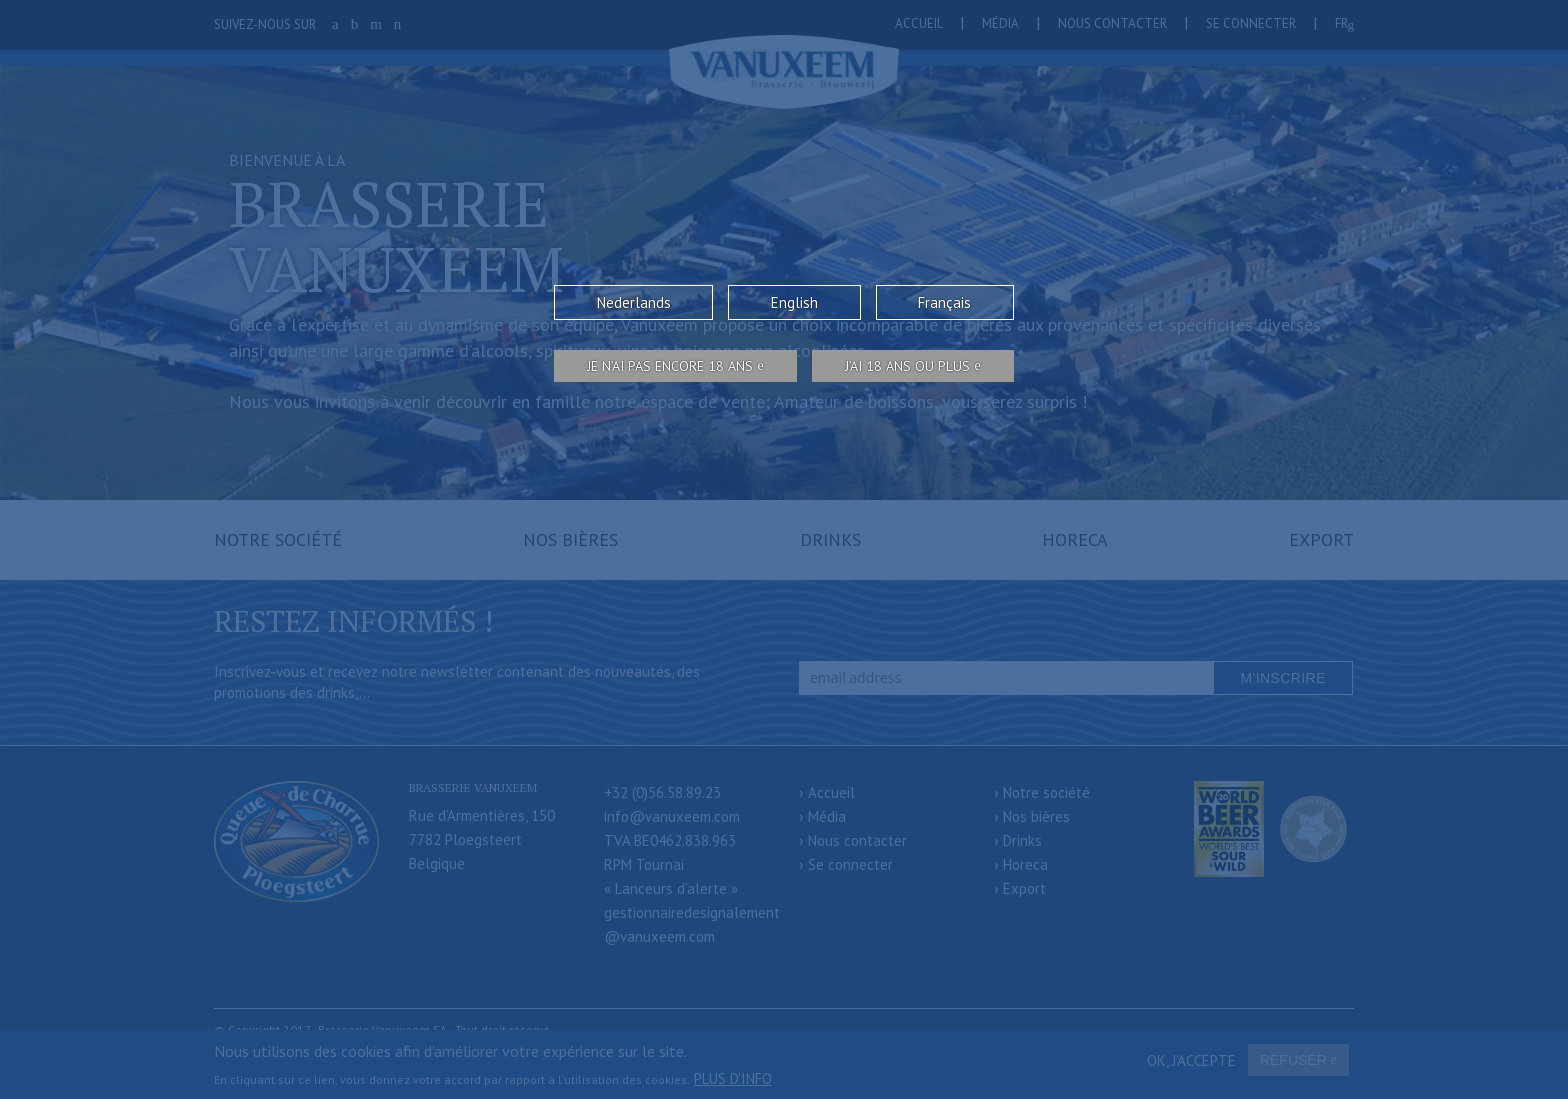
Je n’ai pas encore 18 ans (670, 366)
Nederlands (634, 302)
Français (944, 302)
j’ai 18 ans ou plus (907, 366)
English (794, 302)
